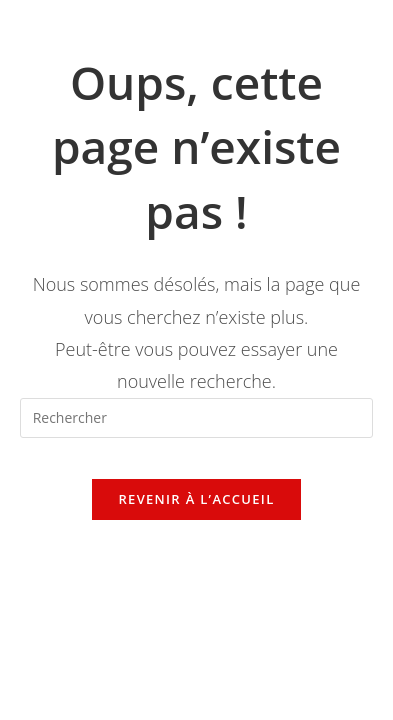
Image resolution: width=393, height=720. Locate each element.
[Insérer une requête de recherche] (197, 418)
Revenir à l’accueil (196, 499)
